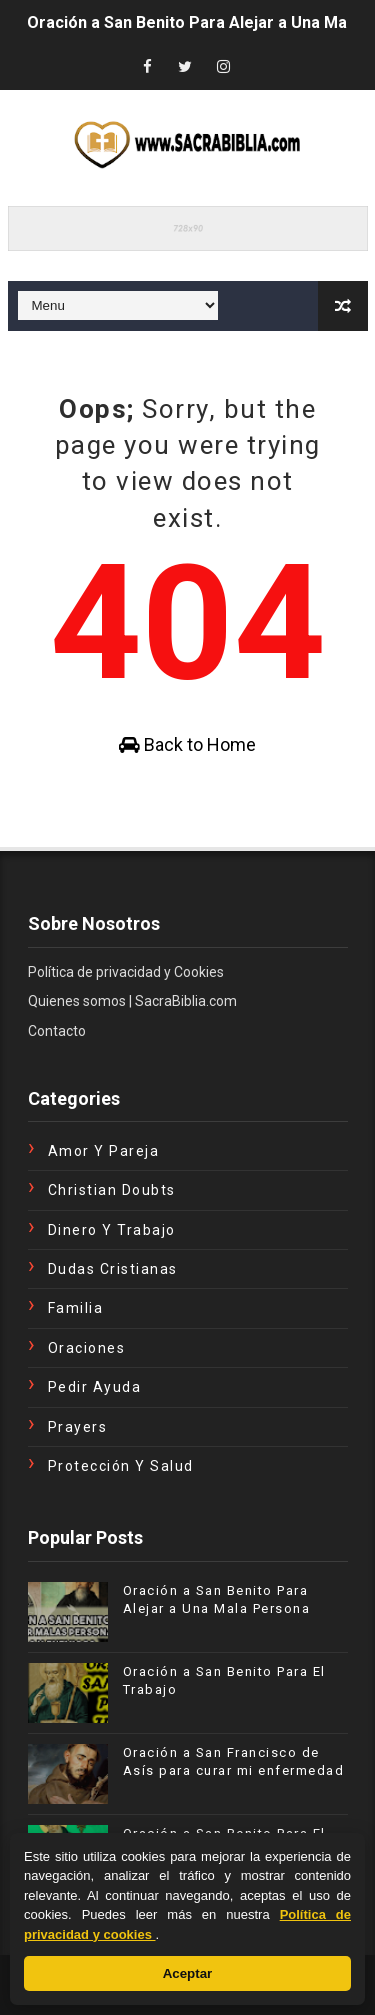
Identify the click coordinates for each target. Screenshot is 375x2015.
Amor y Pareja (104, 1151)
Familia (76, 1308)
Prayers (78, 1427)
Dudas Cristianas (113, 1269)
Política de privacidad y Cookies (126, 972)
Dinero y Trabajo (112, 1230)
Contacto (57, 1031)
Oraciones (87, 1348)
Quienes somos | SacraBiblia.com (132, 1001)
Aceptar (188, 1973)
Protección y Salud (121, 1466)
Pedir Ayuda (95, 1387)
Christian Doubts (112, 1190)
